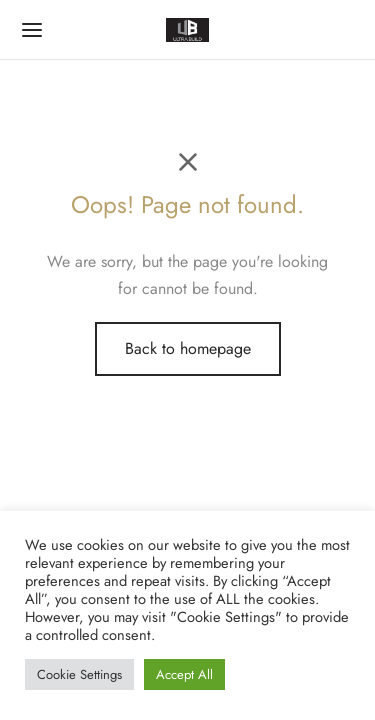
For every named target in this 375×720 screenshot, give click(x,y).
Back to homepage (188, 348)
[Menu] (32, 30)
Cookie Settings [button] (79, 674)
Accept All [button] (184, 674)
